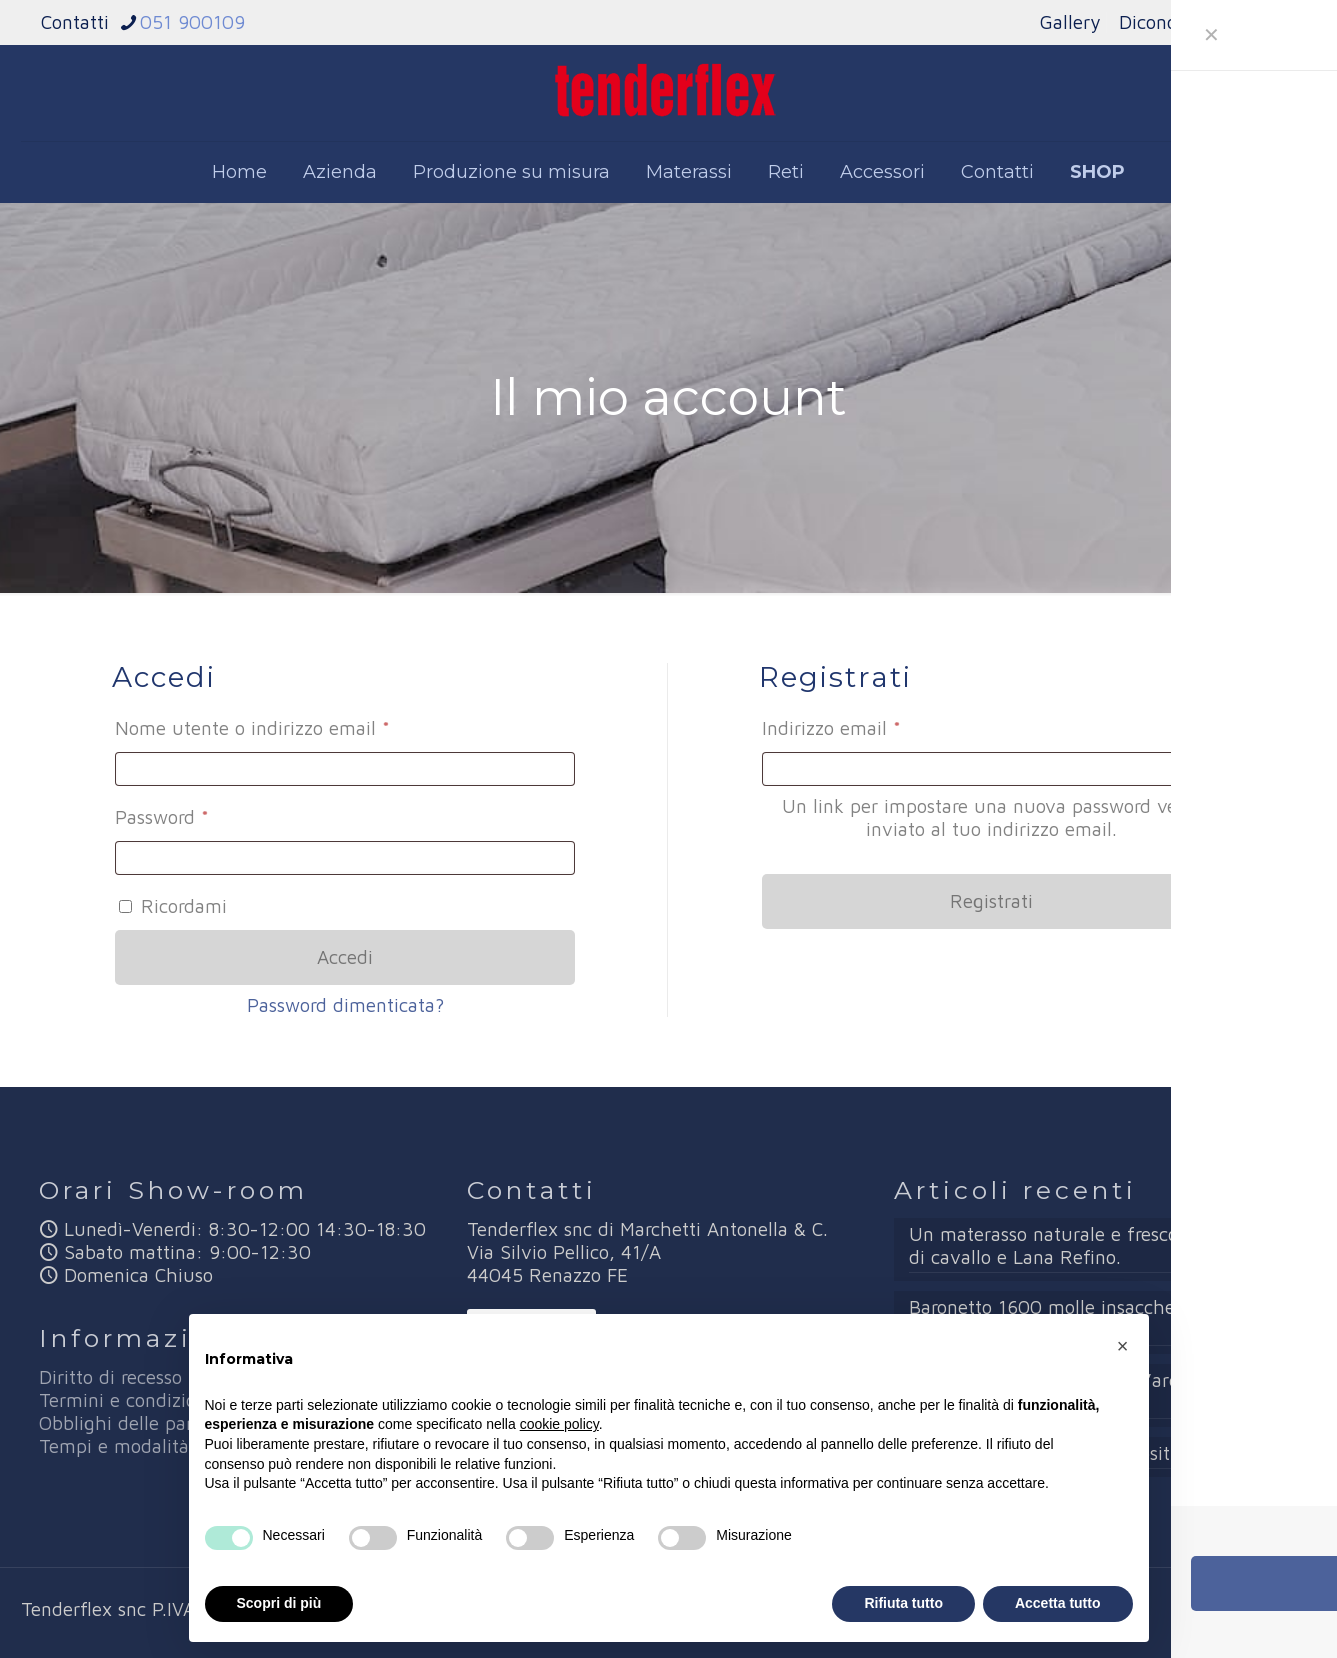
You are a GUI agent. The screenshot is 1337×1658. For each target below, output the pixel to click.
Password (201, 813)
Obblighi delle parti (122, 1423)
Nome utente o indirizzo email (291, 724)
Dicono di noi (1175, 22)
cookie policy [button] (559, 1424)
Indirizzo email (870, 724)
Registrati (991, 901)
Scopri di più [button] (279, 1603)
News (1273, 22)
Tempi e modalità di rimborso (165, 1446)
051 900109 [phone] (192, 22)
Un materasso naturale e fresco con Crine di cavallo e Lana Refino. (1086, 1245)
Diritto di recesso (110, 1377)
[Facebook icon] (1247, 1610)
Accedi (345, 957)
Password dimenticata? (345, 1005)
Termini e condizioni (125, 1400)
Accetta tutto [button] (1058, 1603)
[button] (1123, 1346)
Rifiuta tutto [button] (903, 1603)
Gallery (1070, 22)
